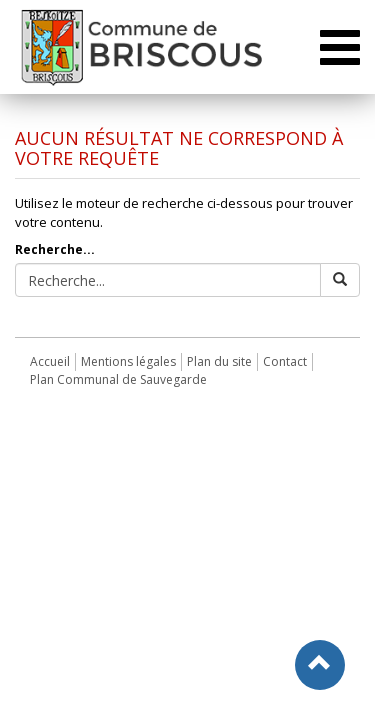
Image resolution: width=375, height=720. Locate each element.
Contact (285, 361)
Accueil (50, 361)
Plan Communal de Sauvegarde (118, 379)
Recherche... (55, 249)
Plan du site (219, 361)
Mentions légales (128, 361)
